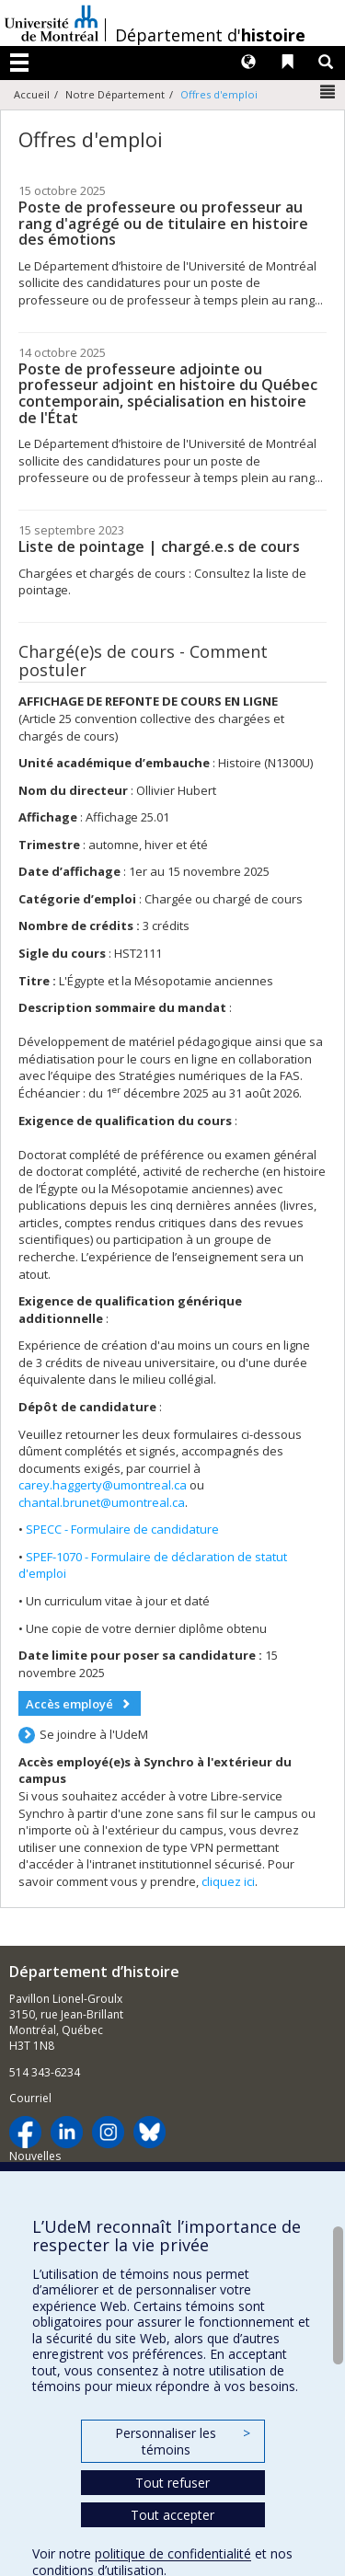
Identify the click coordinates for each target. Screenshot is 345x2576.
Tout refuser (172, 2482)
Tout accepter (172, 2515)
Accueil (32, 94)
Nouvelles (35, 2156)
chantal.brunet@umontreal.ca (101, 1502)
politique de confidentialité (173, 2553)
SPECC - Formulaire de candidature (122, 1529)
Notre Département (115, 94)
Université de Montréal (51, 23)
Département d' (210, 35)
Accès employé (69, 1704)
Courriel (30, 2098)
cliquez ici (228, 1881)
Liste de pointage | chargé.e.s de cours (159, 546)
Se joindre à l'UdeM (94, 1734)
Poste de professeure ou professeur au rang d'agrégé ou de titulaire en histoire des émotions (163, 223)
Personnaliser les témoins (182, 2441)
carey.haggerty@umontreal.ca (102, 1485)
